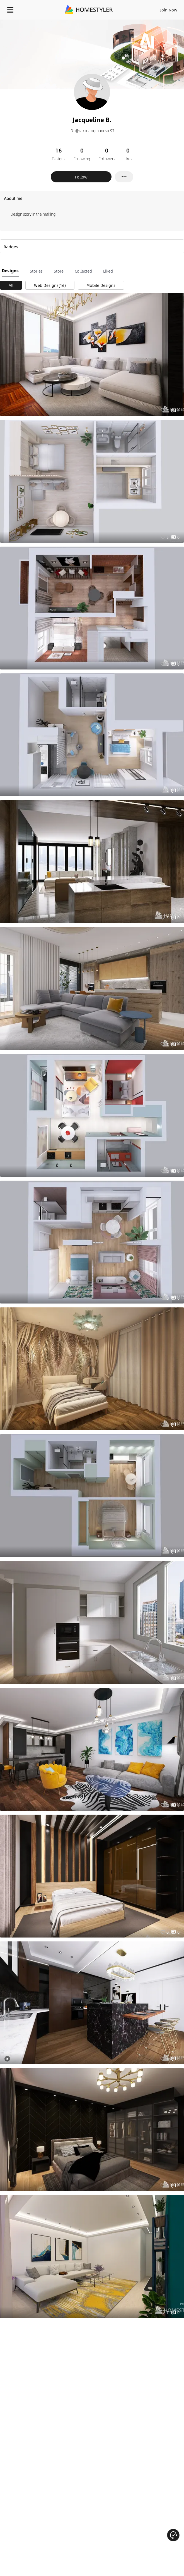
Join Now (168, 10)
